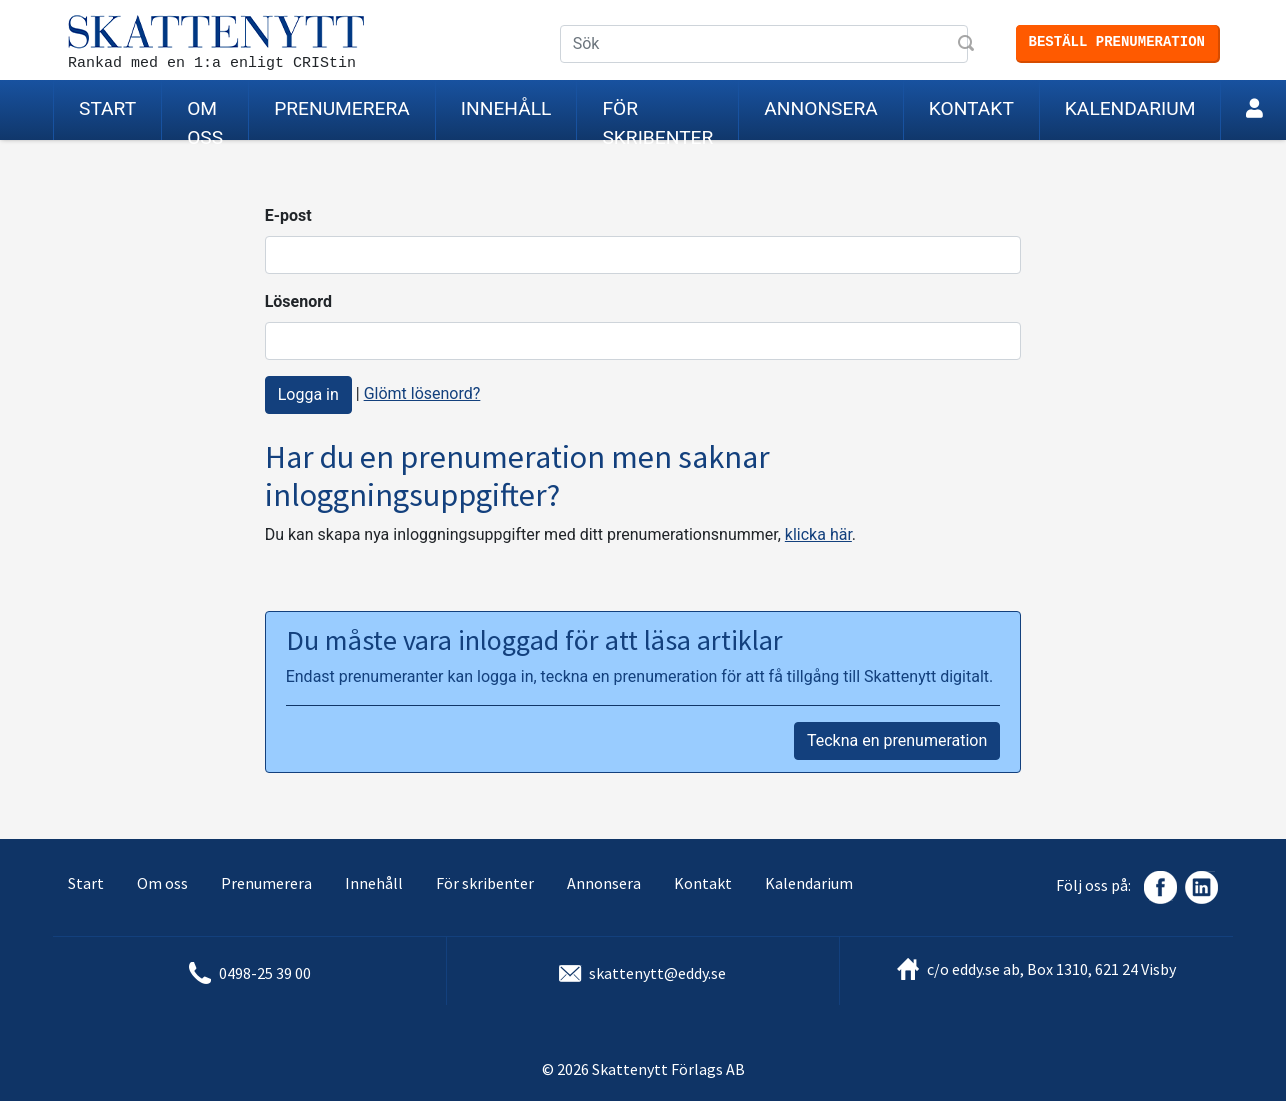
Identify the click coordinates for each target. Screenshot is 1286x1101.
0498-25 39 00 (265, 973)
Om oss (205, 118)
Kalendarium (1130, 108)
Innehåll (506, 108)
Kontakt (971, 108)
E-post (288, 215)
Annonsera (820, 108)
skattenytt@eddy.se (657, 973)
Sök (968, 45)
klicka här (818, 534)
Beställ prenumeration (1117, 42)
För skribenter (657, 118)
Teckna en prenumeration (897, 740)
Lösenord (298, 301)
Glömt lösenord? (422, 393)
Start (107, 108)
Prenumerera (342, 108)
